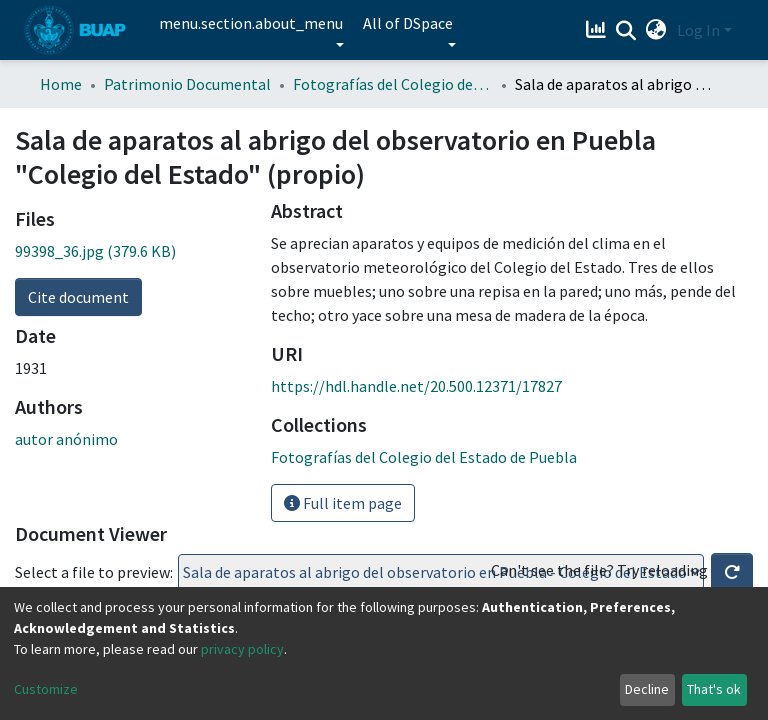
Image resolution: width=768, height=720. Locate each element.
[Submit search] (626, 31)
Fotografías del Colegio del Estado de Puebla (393, 84)
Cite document (78, 297)
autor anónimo (66, 439)
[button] (656, 30)
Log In (698, 30)
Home (61, 84)
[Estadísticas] (598, 30)
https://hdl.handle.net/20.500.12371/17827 (416, 386)
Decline (647, 689)
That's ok (714, 689)
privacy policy (242, 649)
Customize (46, 689)
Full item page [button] (343, 503)
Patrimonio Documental (187, 84)
